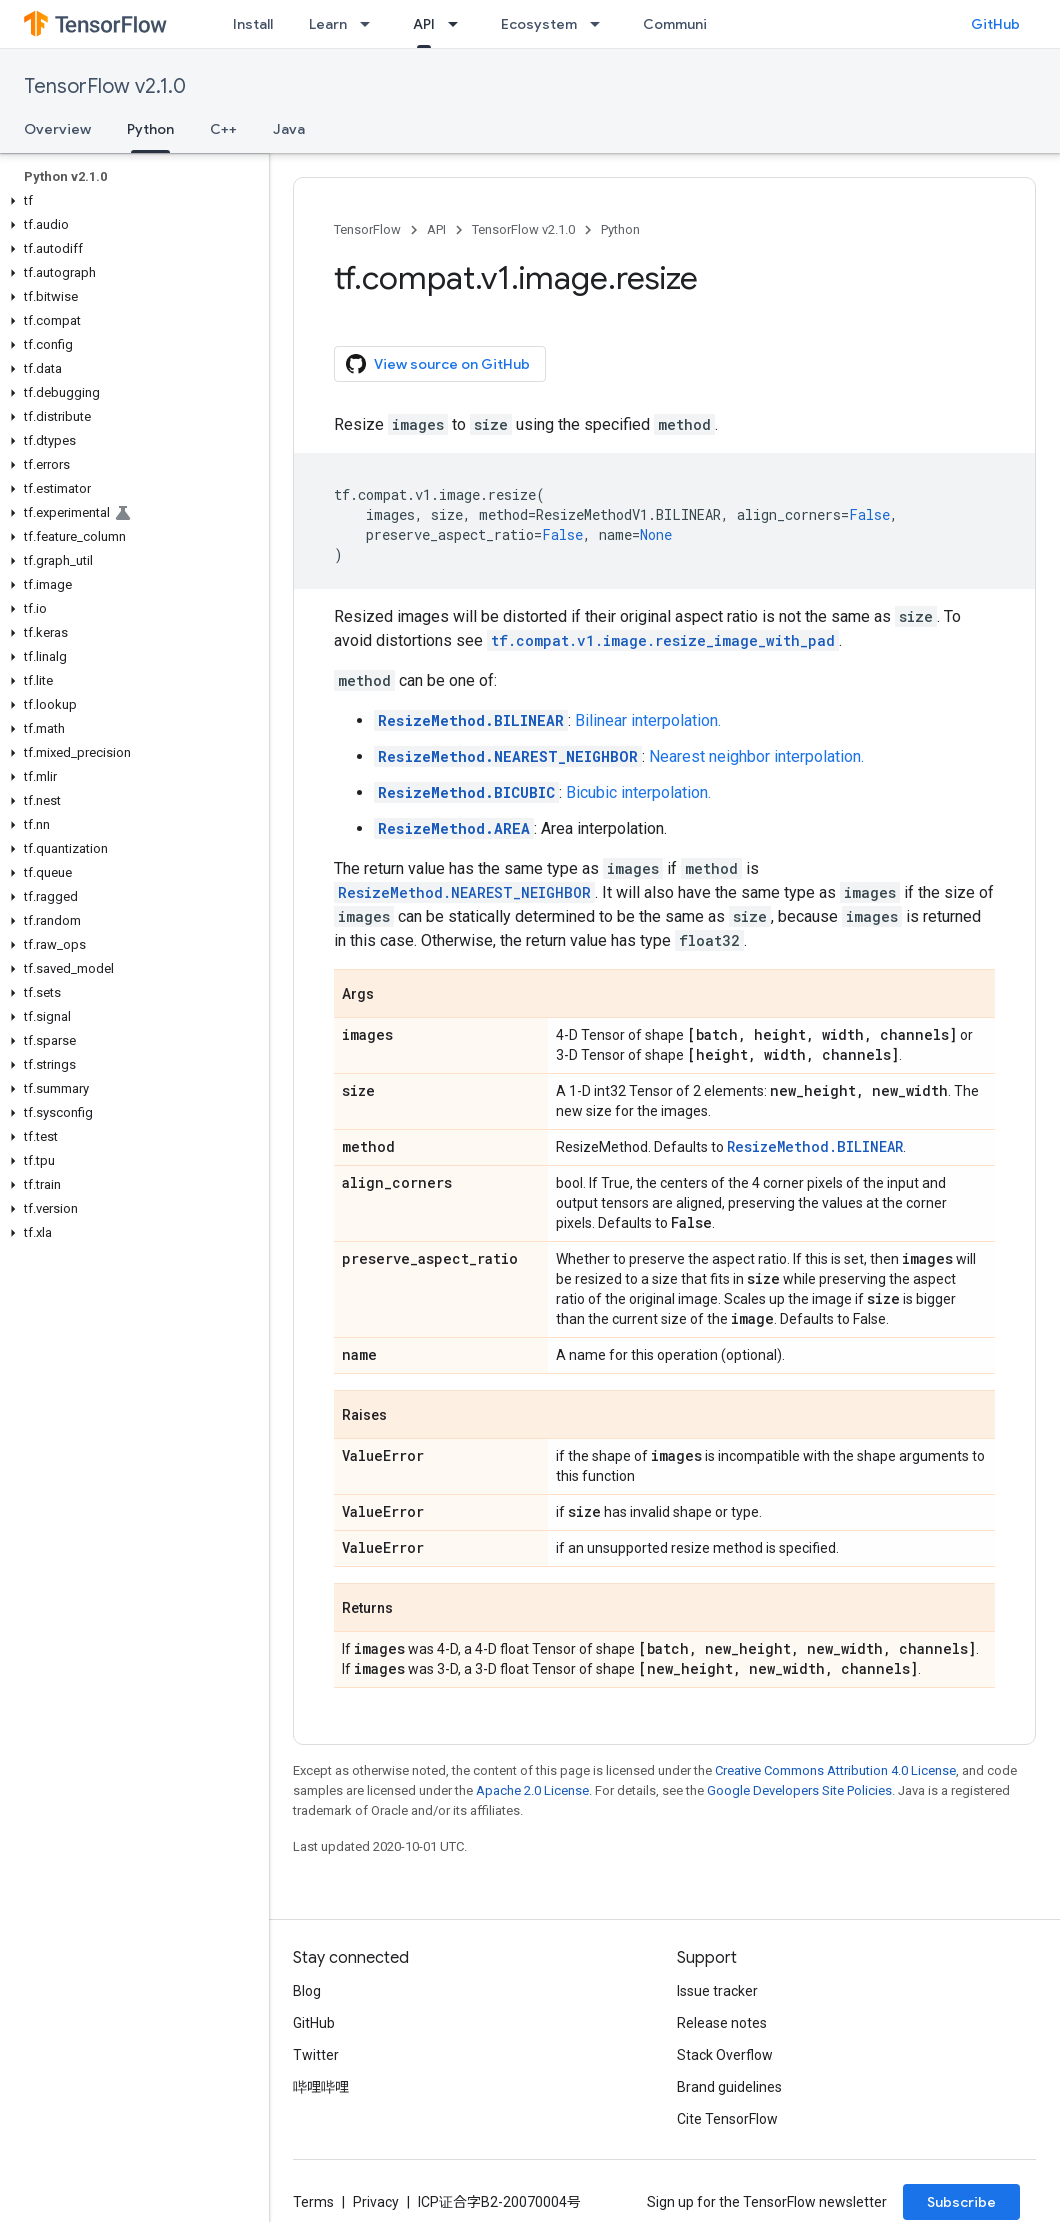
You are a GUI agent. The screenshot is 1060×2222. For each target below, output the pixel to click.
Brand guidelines (729, 2087)
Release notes (722, 2023)
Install (253, 24)
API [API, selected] (424, 24)
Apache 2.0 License (532, 1790)
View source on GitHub (438, 364)
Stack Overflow (725, 2055)
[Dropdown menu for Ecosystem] (601, 24)
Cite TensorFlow (727, 2119)
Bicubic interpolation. (638, 792)
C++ (223, 129)
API (436, 229)
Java (289, 129)
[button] (130, 201)
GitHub (995, 24)
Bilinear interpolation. (648, 720)
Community (682, 24)
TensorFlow (367, 229)
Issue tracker (717, 1991)
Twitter (316, 2055)
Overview (57, 129)
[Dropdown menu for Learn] (371, 24)
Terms (313, 2202)
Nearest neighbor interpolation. (756, 756)
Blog (307, 1991)
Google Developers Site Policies (799, 1790)
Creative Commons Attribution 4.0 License (835, 1770)
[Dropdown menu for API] (459, 24)
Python (620, 229)
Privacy (376, 2202)
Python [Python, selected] (150, 129)
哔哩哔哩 (321, 2087)
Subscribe (961, 2202)
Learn (328, 24)
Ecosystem (539, 24)
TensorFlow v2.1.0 (105, 86)
